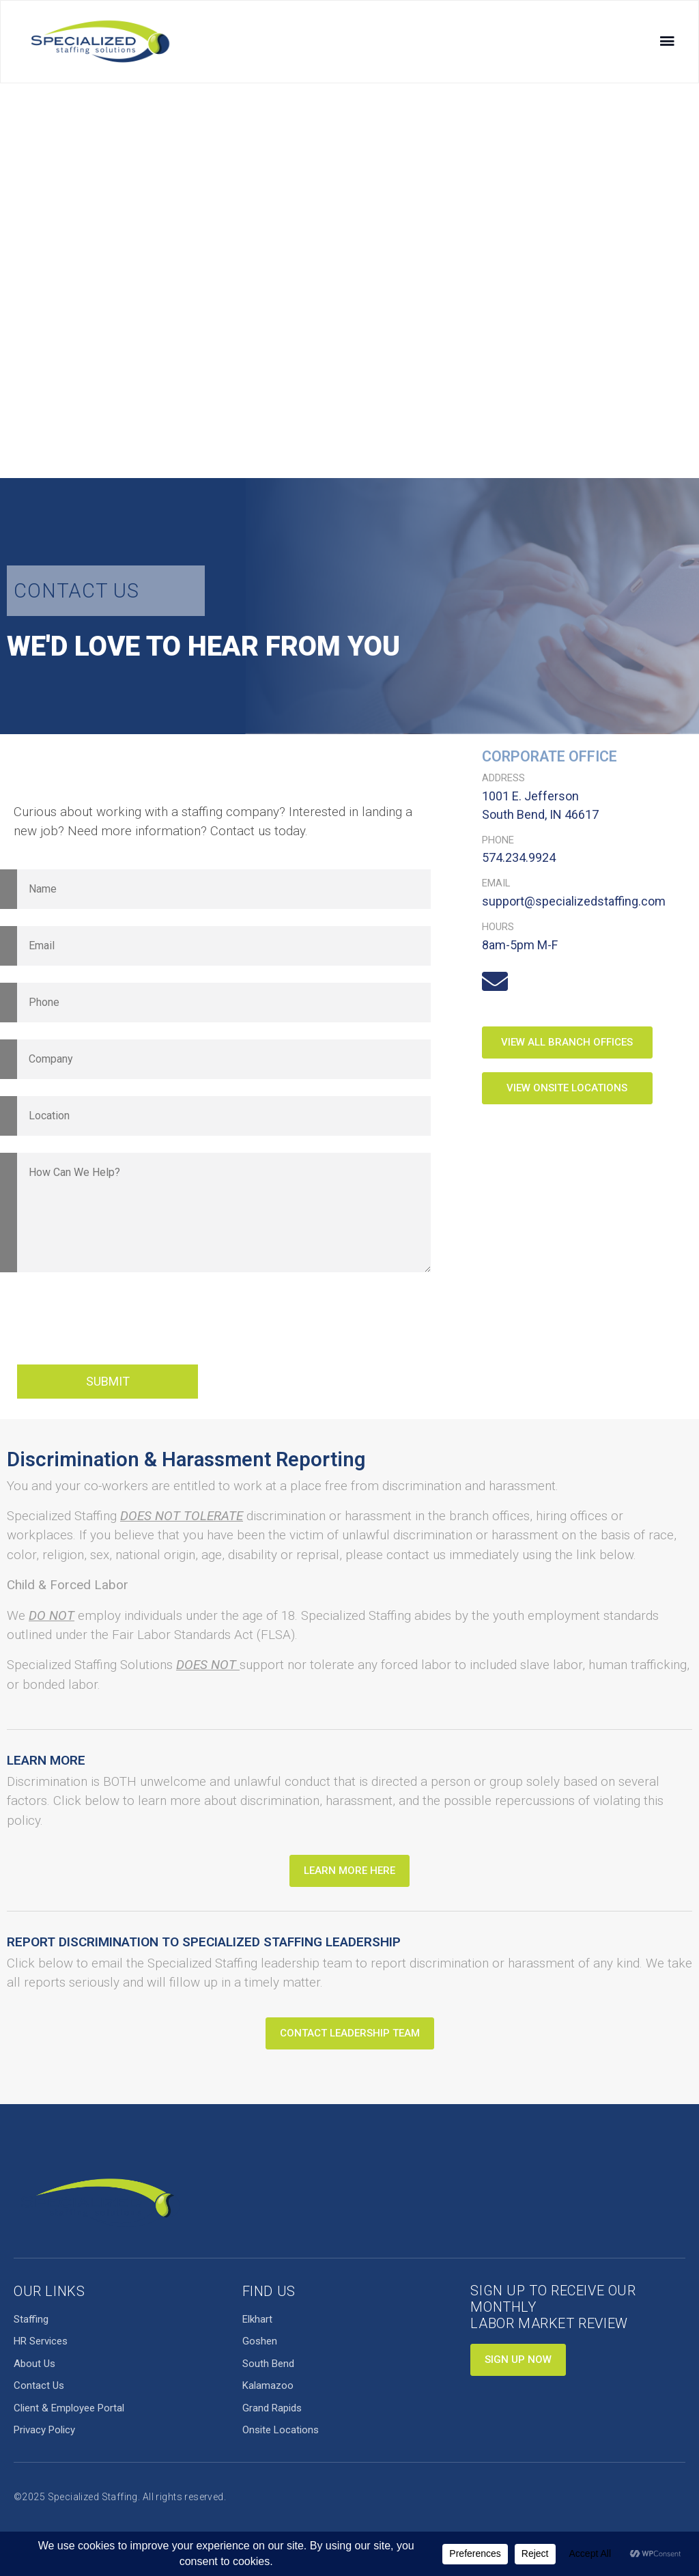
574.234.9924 (519, 857)
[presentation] (121, 1320)
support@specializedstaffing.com (574, 901)
